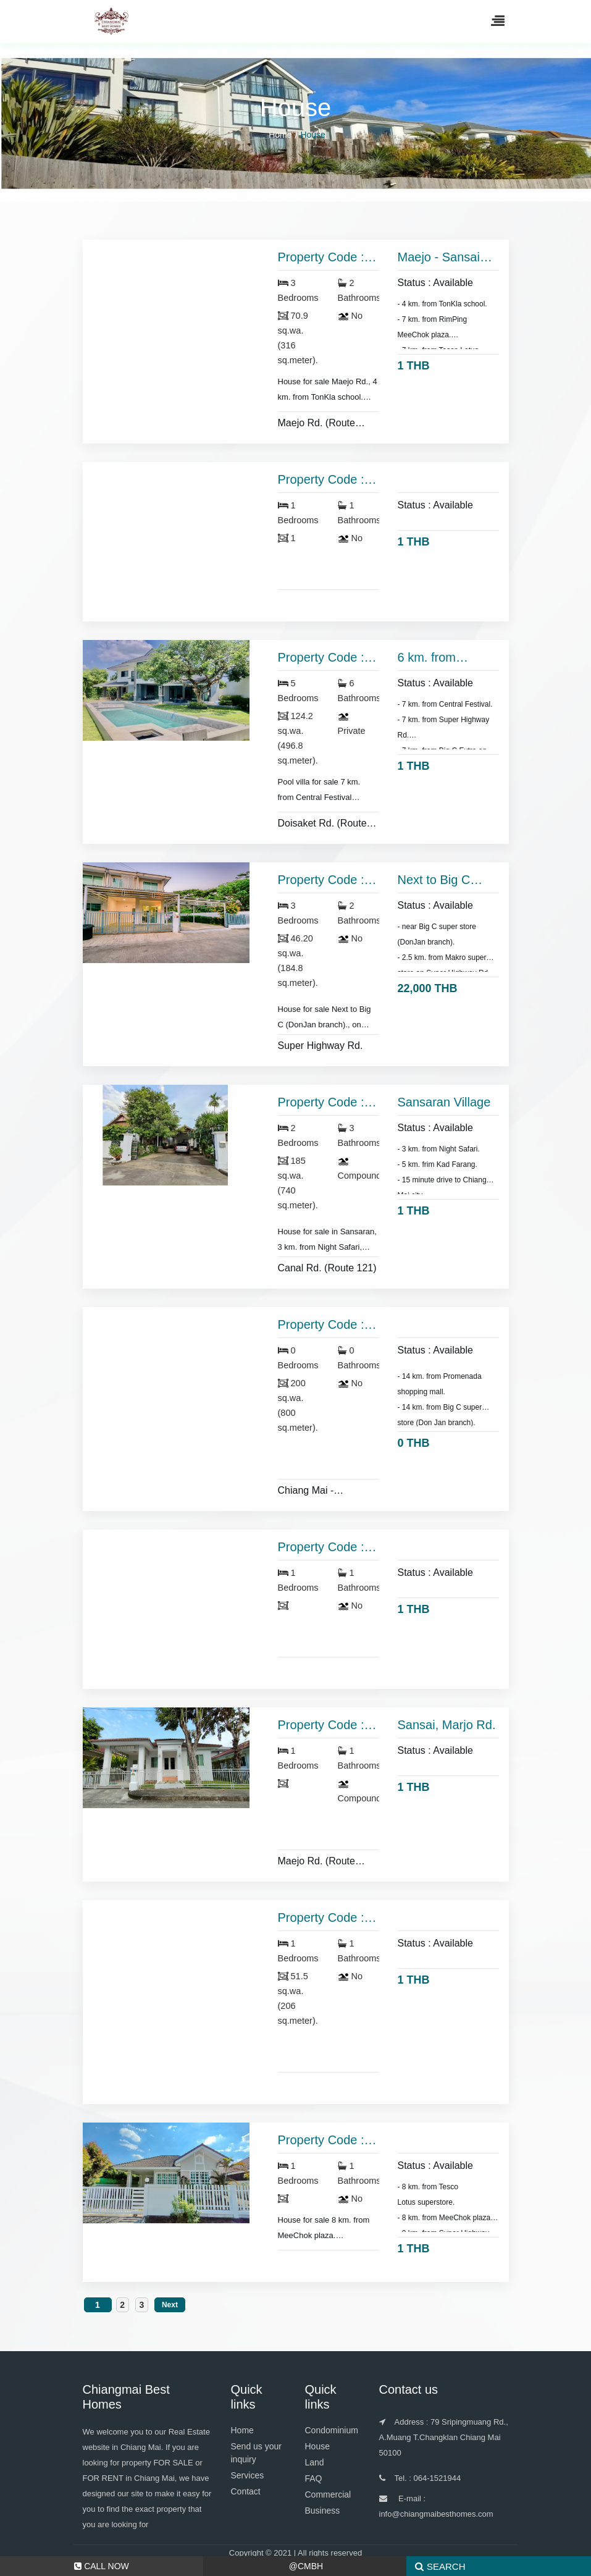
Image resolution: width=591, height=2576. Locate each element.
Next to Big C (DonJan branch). (445, 880)
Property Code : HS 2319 (321, 2140)
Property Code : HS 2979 (321, 1102)
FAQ (313, 2478)
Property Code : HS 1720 (321, 1325)
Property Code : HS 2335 (321, 1918)
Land (314, 2462)
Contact (246, 2491)
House (317, 2446)
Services (247, 2475)
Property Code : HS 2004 (321, 480)
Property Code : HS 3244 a (321, 657)
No (350, 316)
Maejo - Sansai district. (439, 257)
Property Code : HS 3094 (321, 880)
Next (170, 2304)
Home (280, 135)
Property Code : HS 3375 (321, 257)
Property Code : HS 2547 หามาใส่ (325, 1547)
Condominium (331, 2430)
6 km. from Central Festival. (442, 657)
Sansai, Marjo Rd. (447, 1725)
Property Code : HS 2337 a (321, 1725)
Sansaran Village (444, 1102)
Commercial (328, 2494)
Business (322, 2510)
